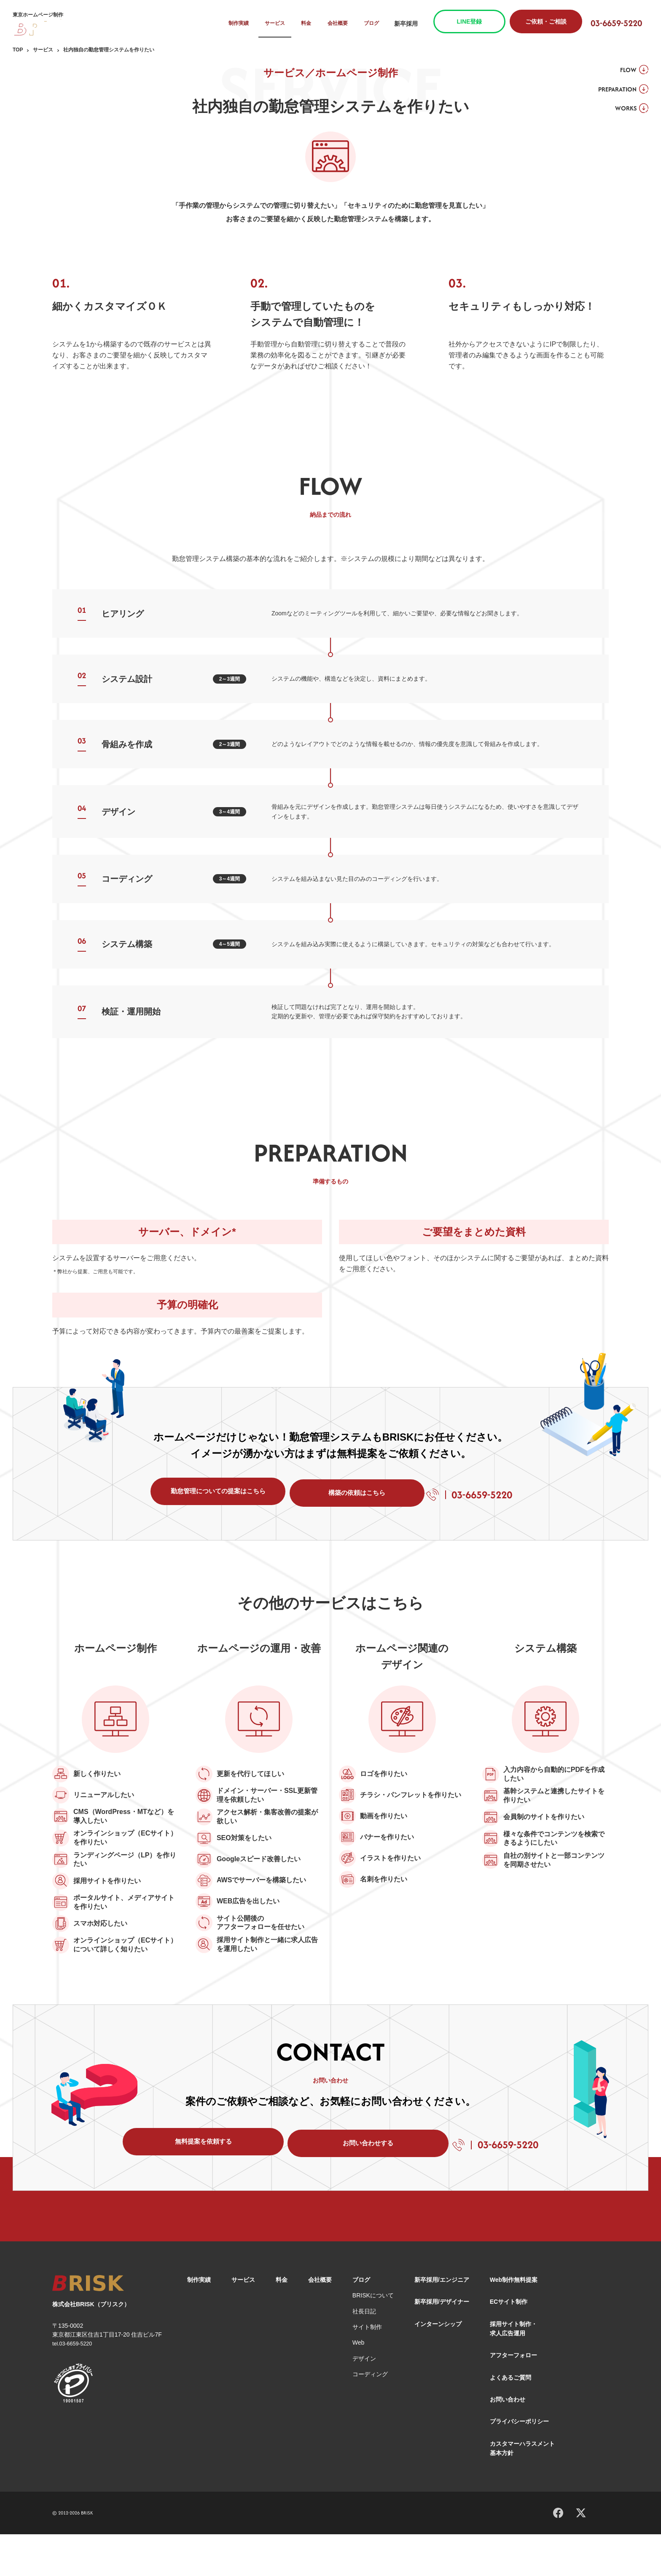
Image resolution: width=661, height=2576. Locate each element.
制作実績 (242, 23)
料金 (311, 23)
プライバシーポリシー (519, 2463)
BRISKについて (373, 2337)
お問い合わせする (342, 2182)
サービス (279, 23)
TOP (18, 50)
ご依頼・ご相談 (552, 21)
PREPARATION (612, 92)
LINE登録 (476, 21)
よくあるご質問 (510, 2419)
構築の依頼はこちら (351, 1500)
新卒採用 (412, 23)
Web (358, 2384)
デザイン (364, 2400)
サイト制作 (367, 2368)
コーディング (370, 2415)
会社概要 (343, 23)
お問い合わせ (507, 2441)
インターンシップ (438, 2365)
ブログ (378, 23)
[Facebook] (558, 2553)
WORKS (620, 113)
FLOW (623, 71)
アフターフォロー (513, 2397)
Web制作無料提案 (513, 2321)
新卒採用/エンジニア (441, 2321)
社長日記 (364, 2353)
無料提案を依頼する (190, 2182)
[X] (581, 2553)
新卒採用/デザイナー (441, 2343)
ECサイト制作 (508, 2343)
